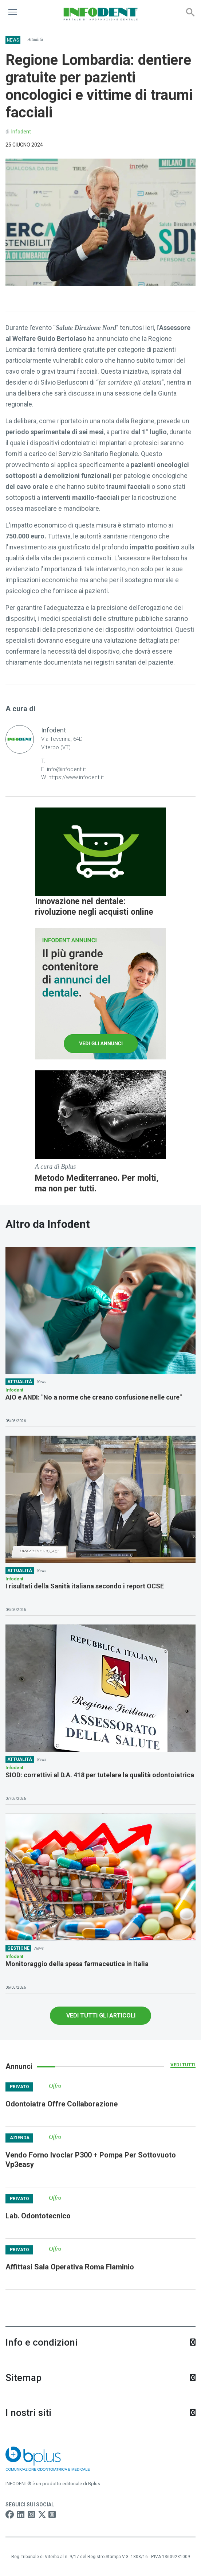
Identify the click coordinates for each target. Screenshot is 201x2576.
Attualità (35, 39)
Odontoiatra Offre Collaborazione (61, 2104)
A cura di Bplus (55, 1166)
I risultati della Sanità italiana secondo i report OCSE (84, 1586)
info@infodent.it (66, 769)
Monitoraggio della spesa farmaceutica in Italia (77, 1964)
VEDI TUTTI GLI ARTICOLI (100, 2015)
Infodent (21, 132)
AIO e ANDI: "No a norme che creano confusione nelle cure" (93, 1397)
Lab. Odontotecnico (38, 2215)
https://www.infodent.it (76, 777)
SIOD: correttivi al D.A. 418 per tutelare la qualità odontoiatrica (99, 1775)
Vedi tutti (183, 2064)
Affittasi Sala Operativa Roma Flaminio (69, 2266)
